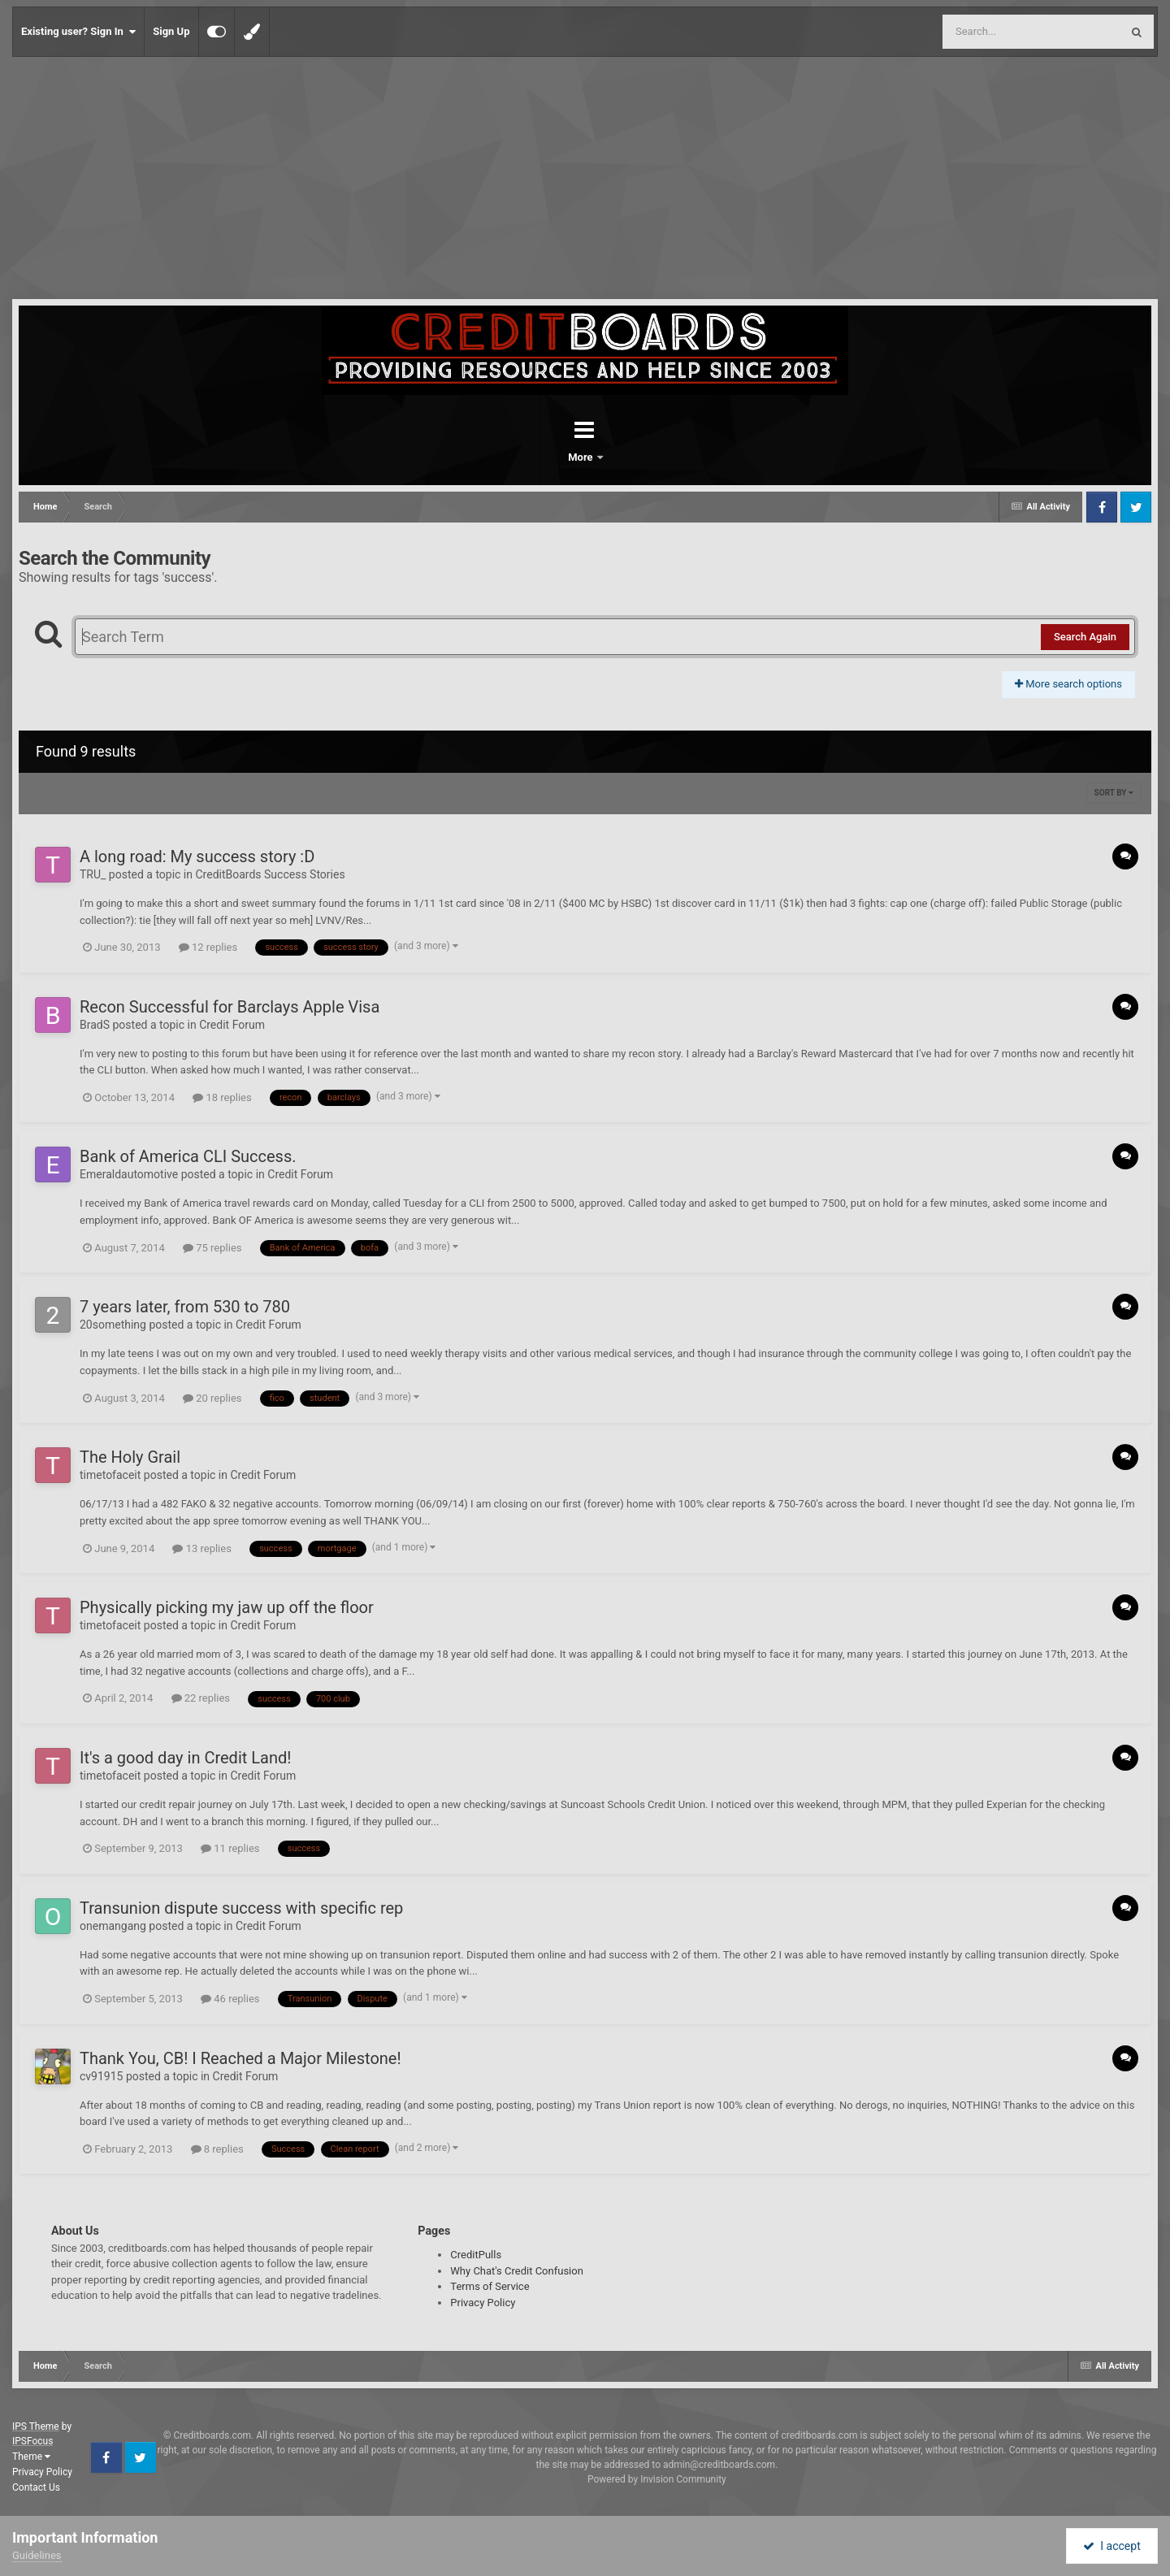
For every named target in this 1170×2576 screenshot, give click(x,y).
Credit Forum (232, 1024)
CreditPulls (475, 2255)
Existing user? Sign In (78, 31)
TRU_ (93, 874)
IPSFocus (32, 2441)
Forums (539, 457)
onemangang (113, 1925)
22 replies (200, 1698)
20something (113, 1324)
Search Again (1085, 637)
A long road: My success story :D (197, 856)
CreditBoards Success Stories (269, 874)
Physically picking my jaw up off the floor (227, 1607)
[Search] (990, 32)
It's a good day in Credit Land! (185, 1757)
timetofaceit (110, 1474)
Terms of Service (489, 2286)
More (627, 457)
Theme (31, 2456)
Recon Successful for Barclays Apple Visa (229, 1007)
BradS (95, 1024)
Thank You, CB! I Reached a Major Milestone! (240, 2058)
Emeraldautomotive (129, 1174)
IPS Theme (35, 2426)
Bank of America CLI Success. (188, 1156)
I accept (1111, 2545)
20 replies (212, 1398)
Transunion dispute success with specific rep (241, 1908)
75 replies (212, 1248)
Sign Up (171, 31)
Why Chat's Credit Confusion (516, 2271)
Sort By (1113, 792)
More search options (1068, 684)
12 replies (208, 947)
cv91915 (101, 2076)
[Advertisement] (585, 179)
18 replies (222, 1097)
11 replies (230, 1848)
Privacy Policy (482, 2302)
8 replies (217, 2149)
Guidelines (37, 2555)
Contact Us (36, 2487)
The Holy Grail (130, 1457)
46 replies (230, 1999)
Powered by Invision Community (656, 2479)
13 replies (201, 1548)
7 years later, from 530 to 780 (185, 1306)
